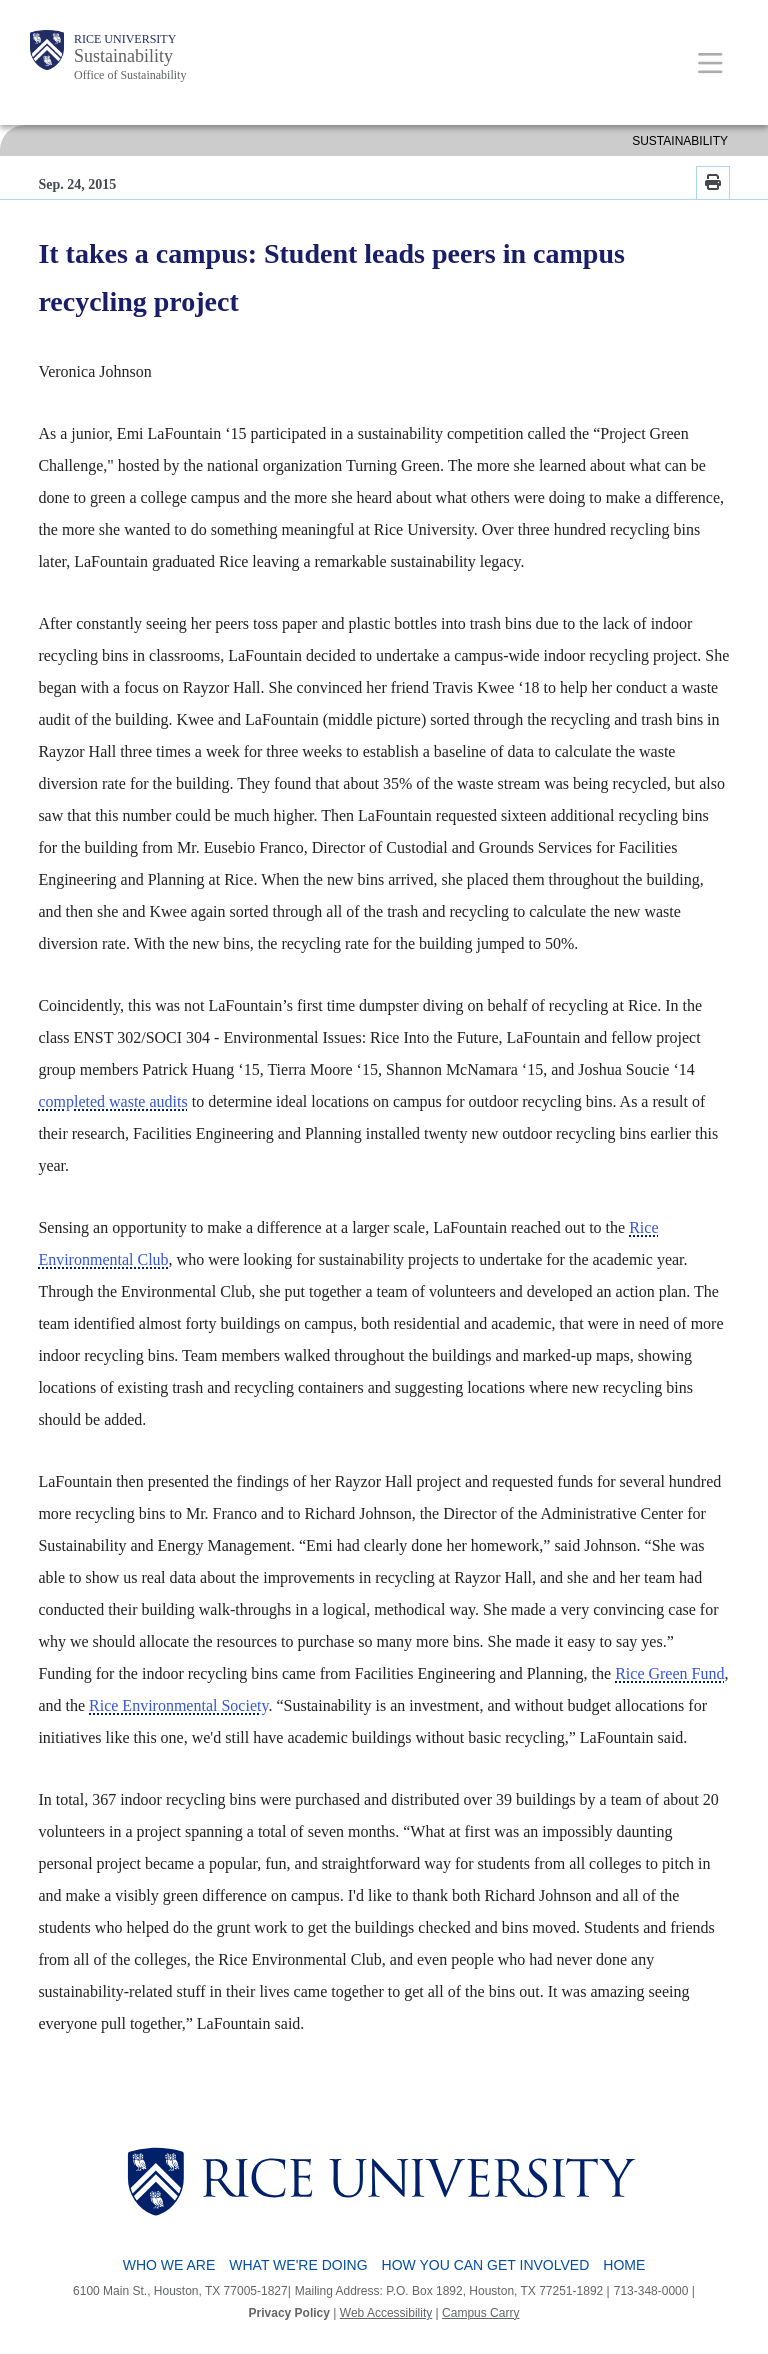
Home (624, 2265)
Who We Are (169, 2265)
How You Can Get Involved (486, 2265)
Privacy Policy (289, 2313)
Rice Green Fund (669, 1673)
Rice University (125, 39)
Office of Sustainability (130, 75)
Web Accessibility (386, 2313)
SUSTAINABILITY (680, 141)
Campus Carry (480, 2313)
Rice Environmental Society (178, 1705)
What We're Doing (298, 2265)
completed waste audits (112, 1101)
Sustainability (123, 56)
